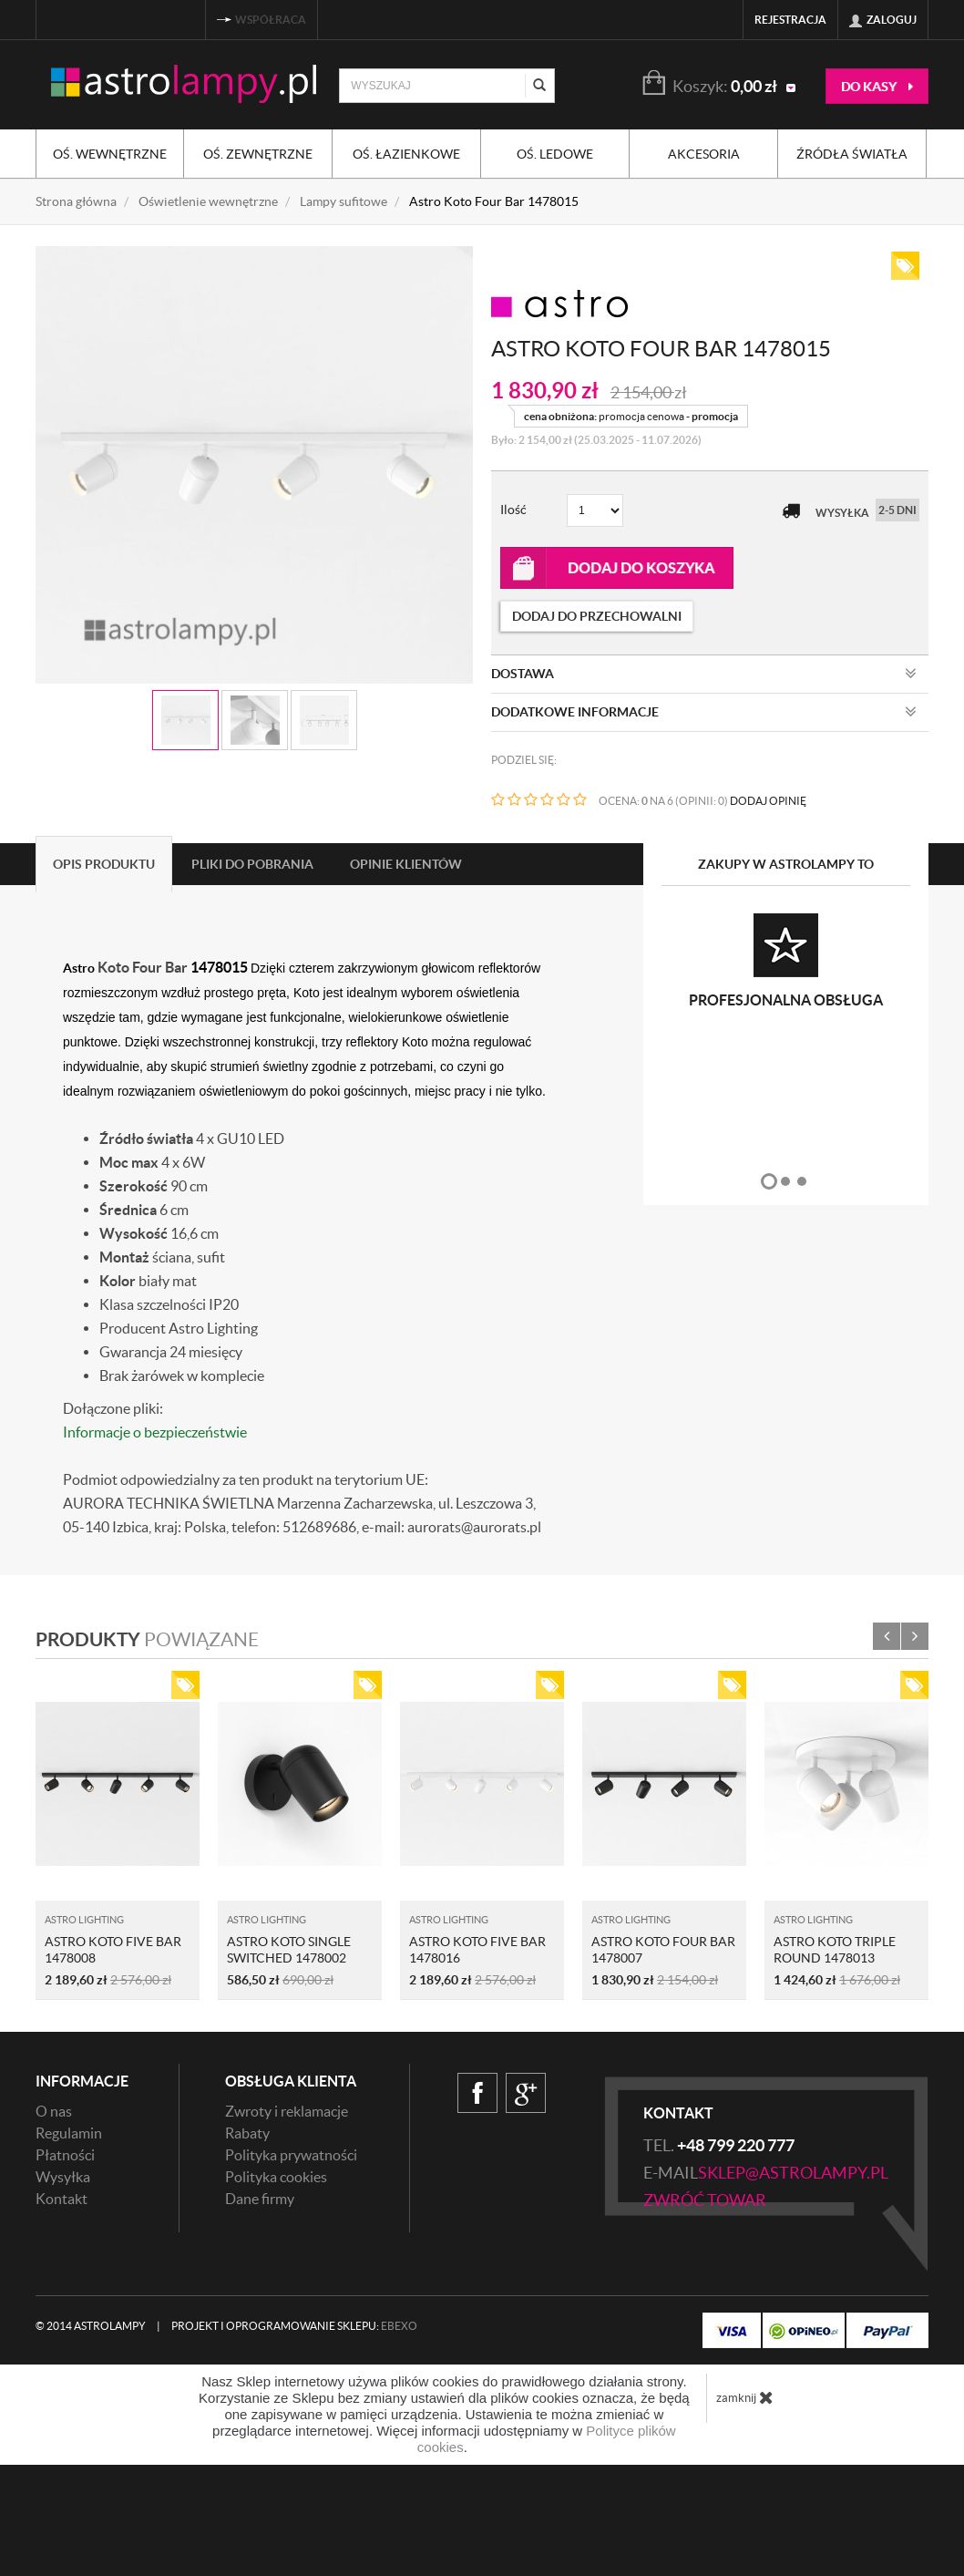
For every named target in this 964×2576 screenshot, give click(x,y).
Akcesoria (704, 154)
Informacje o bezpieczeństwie (155, 1432)
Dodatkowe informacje (704, 712)
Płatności (65, 2155)
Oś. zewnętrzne (258, 154)
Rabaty (247, 2133)
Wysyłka (63, 2177)
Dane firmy (259, 2198)
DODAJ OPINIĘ (768, 801)
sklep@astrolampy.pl (793, 2172)
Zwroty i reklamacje (286, 2111)
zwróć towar (704, 2200)
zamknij (745, 2397)
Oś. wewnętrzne (110, 154)
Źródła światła (852, 154)
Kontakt (61, 2198)
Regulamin (69, 2133)
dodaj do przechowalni (597, 616)
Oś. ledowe (555, 154)
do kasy (877, 86)
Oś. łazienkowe (406, 154)
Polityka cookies (276, 2177)
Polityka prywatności (291, 2155)
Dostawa (704, 674)
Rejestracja (790, 20)
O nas (54, 2111)
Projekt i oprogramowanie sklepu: (294, 2326)
